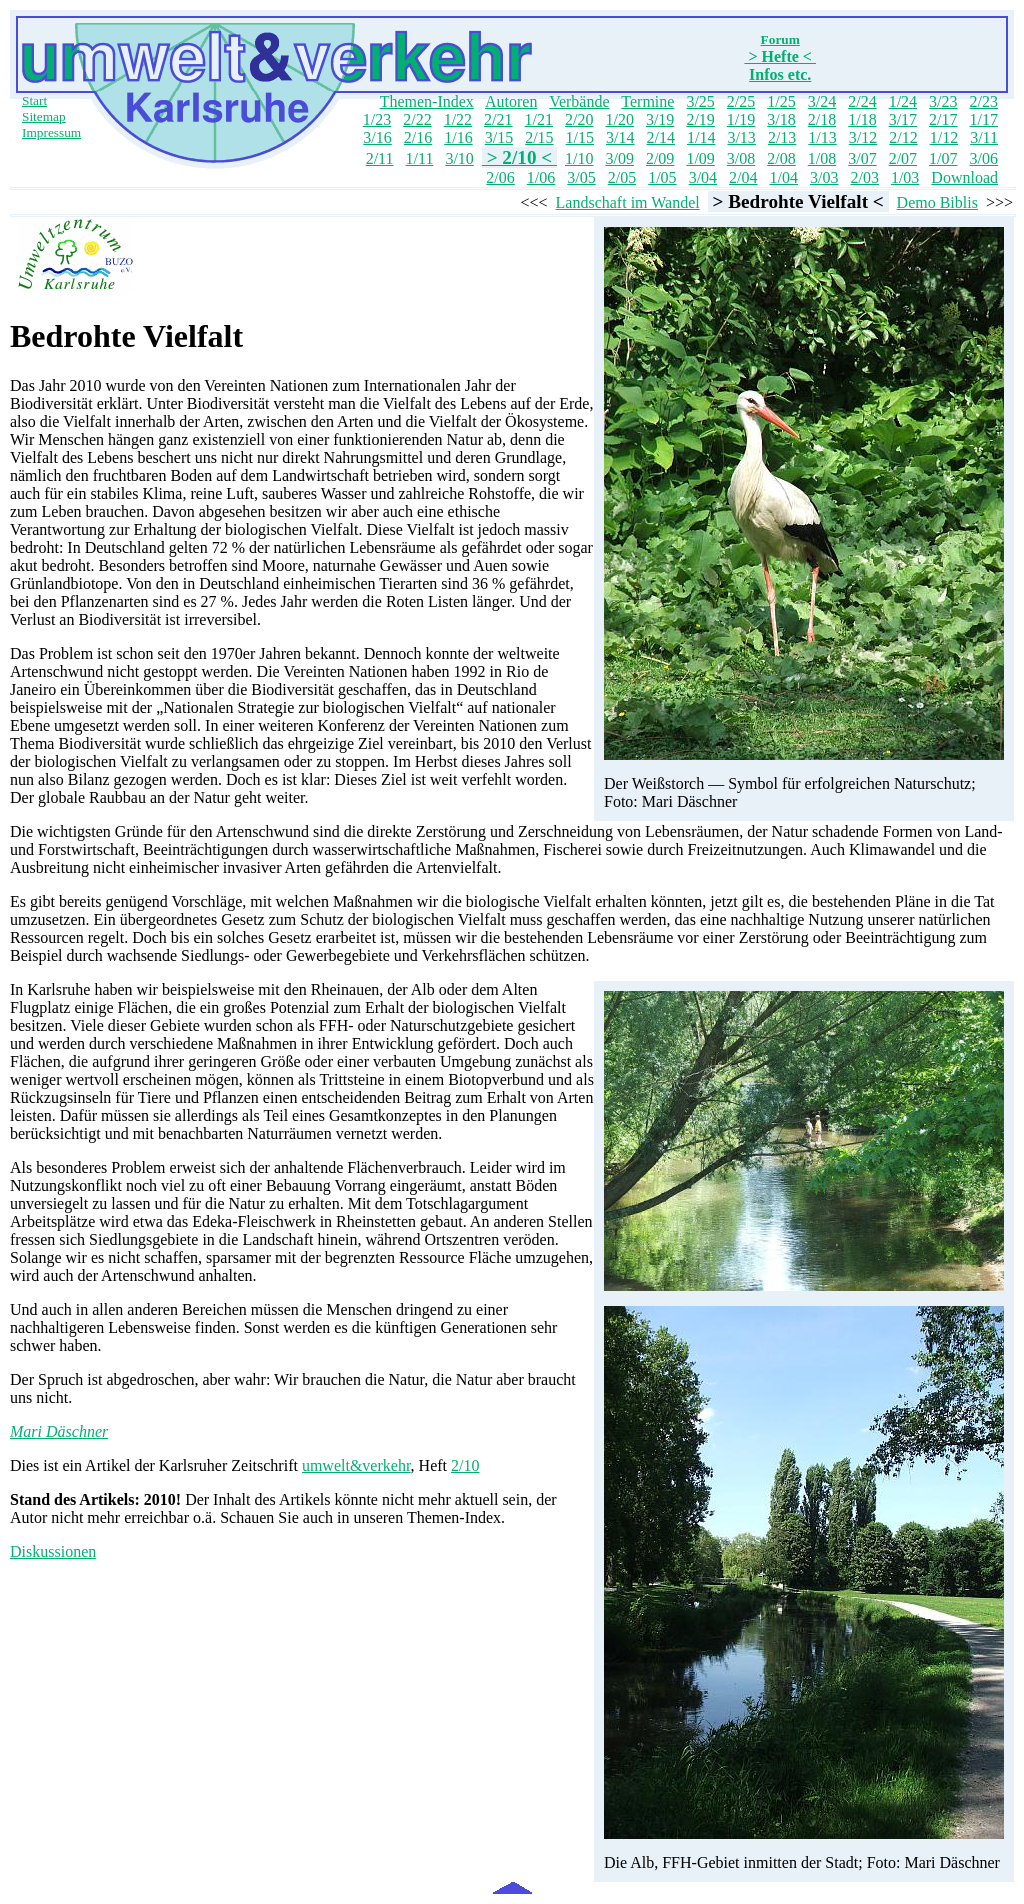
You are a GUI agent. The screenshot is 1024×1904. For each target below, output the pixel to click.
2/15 (539, 137)
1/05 (662, 177)
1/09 (700, 158)
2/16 (418, 137)
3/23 (943, 101)
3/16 (377, 137)
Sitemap (44, 116)
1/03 (905, 177)
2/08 (781, 158)
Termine (647, 101)
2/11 (380, 158)
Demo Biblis (937, 202)
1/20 (619, 119)
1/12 (944, 137)
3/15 (499, 137)
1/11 (420, 158)
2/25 (741, 101)
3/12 (863, 137)
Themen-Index (427, 101)
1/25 (781, 101)
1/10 (579, 158)
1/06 (541, 177)
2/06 (500, 177)
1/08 (822, 158)
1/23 (377, 119)
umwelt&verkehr (356, 1465)
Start (34, 100)
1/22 (458, 119)
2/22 (417, 119)
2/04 (743, 177)
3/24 (822, 101)
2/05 (622, 177)
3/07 (862, 158)
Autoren (511, 101)
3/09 (619, 158)
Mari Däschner (59, 1431)
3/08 (741, 158)
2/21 (498, 119)
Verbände (579, 101)
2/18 (822, 119)
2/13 (782, 137)
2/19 (700, 119)
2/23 (984, 101)
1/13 (822, 137)
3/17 (903, 119)
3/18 (781, 119)
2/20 (579, 119)
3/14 (620, 137)
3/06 (984, 158)
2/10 (465, 1465)
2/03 (864, 177)
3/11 (984, 137)
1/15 (580, 137)
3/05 (581, 177)
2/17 (943, 119)
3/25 (700, 101)
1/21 (539, 119)
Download (964, 177)
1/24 (903, 101)
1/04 (784, 177)
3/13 (741, 137)
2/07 (903, 158)
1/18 (862, 119)
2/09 (660, 158)
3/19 (660, 119)
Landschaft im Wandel (628, 202)
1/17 (984, 119)
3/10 (459, 158)
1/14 (701, 137)
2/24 (862, 101)
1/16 (458, 137)
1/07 (943, 158)
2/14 (661, 137)
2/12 (903, 137)
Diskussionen (53, 1551)
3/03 (824, 177)
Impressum (51, 132)
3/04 (703, 177)
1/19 (741, 119)
